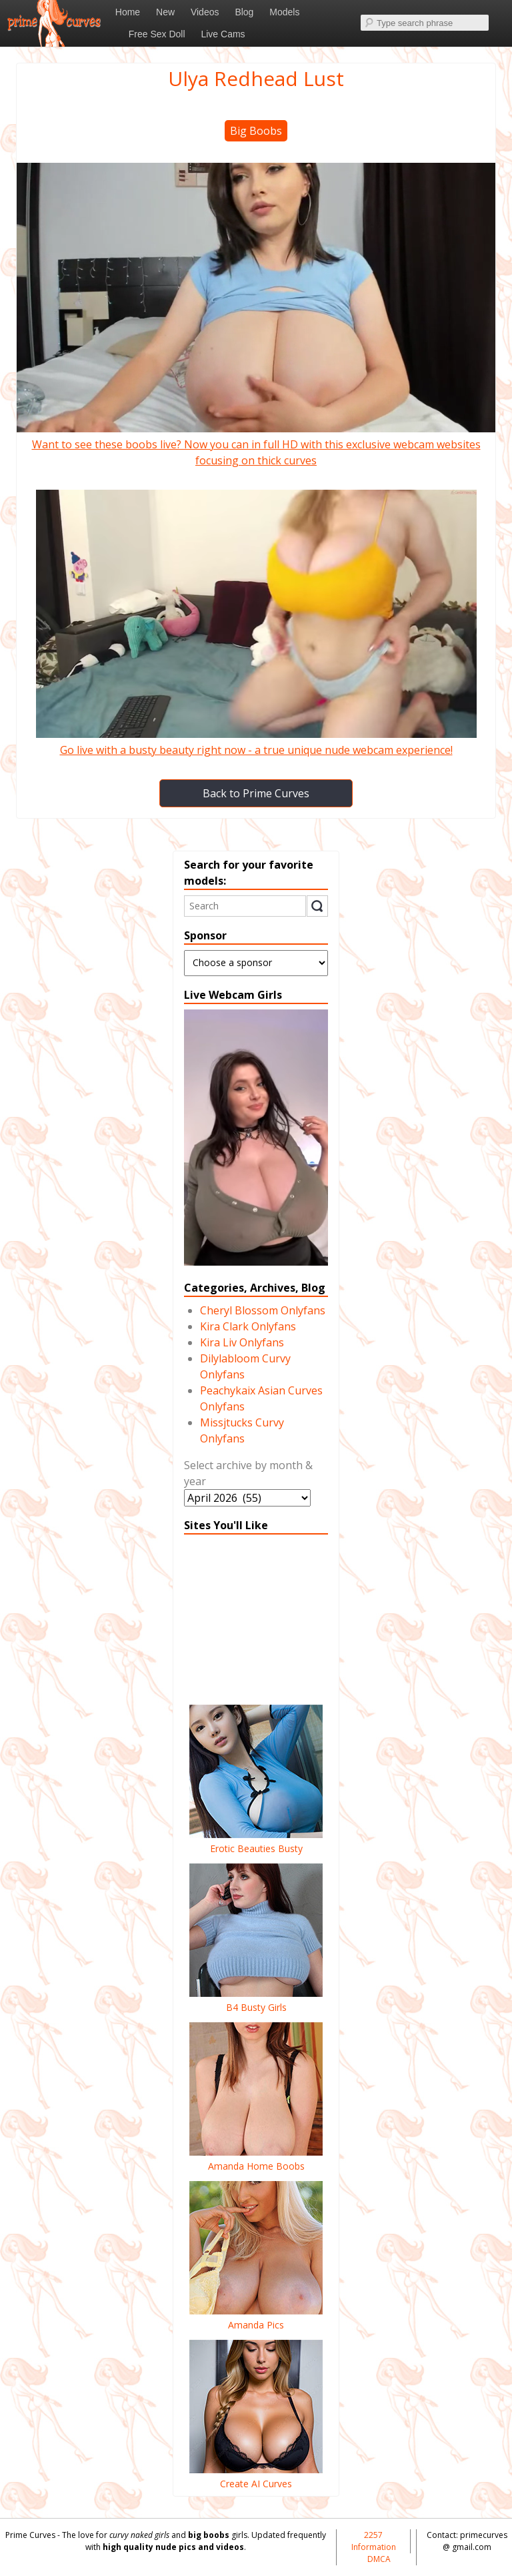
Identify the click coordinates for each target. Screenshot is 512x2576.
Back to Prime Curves (256, 793)
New (165, 12)
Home (127, 12)
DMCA (379, 2559)
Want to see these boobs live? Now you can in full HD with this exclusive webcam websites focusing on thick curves (256, 444)
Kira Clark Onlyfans (248, 1326)
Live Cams (223, 34)
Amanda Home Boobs (256, 2159)
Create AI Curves (256, 2476)
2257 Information (373, 2541)
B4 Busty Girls (256, 2000)
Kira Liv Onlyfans (242, 1342)
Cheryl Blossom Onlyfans (262, 1310)
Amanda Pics (256, 2317)
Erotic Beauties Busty (256, 1841)
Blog (244, 12)
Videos (205, 12)
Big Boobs (256, 130)
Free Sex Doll (157, 34)
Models (284, 12)
